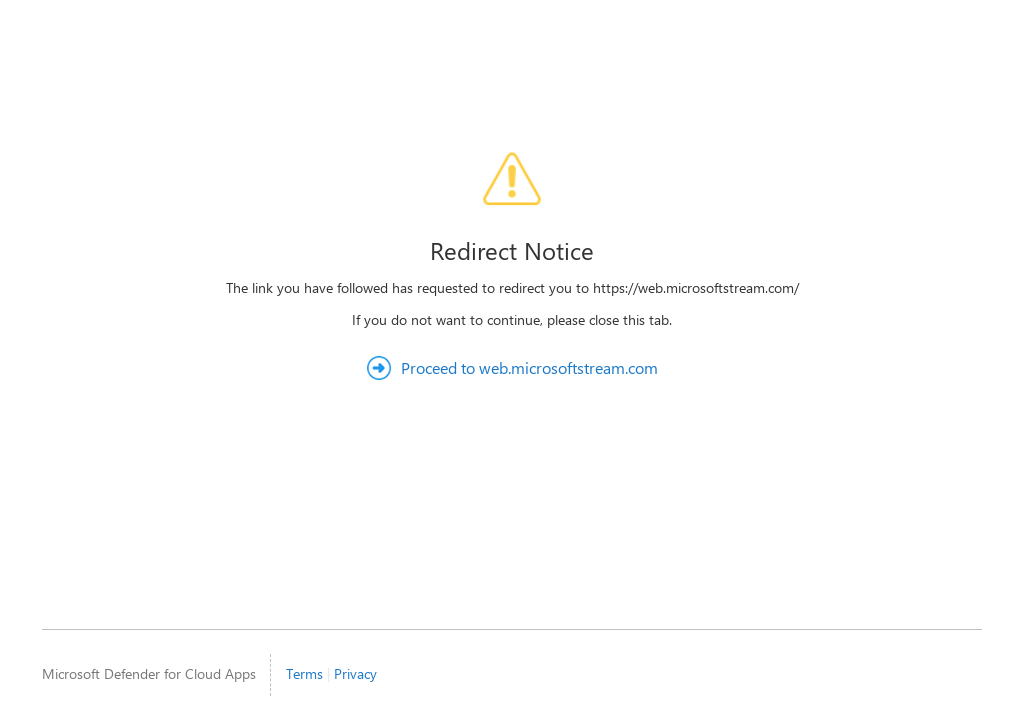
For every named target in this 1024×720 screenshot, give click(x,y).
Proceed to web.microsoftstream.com (529, 367)
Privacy (355, 673)
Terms (304, 673)
